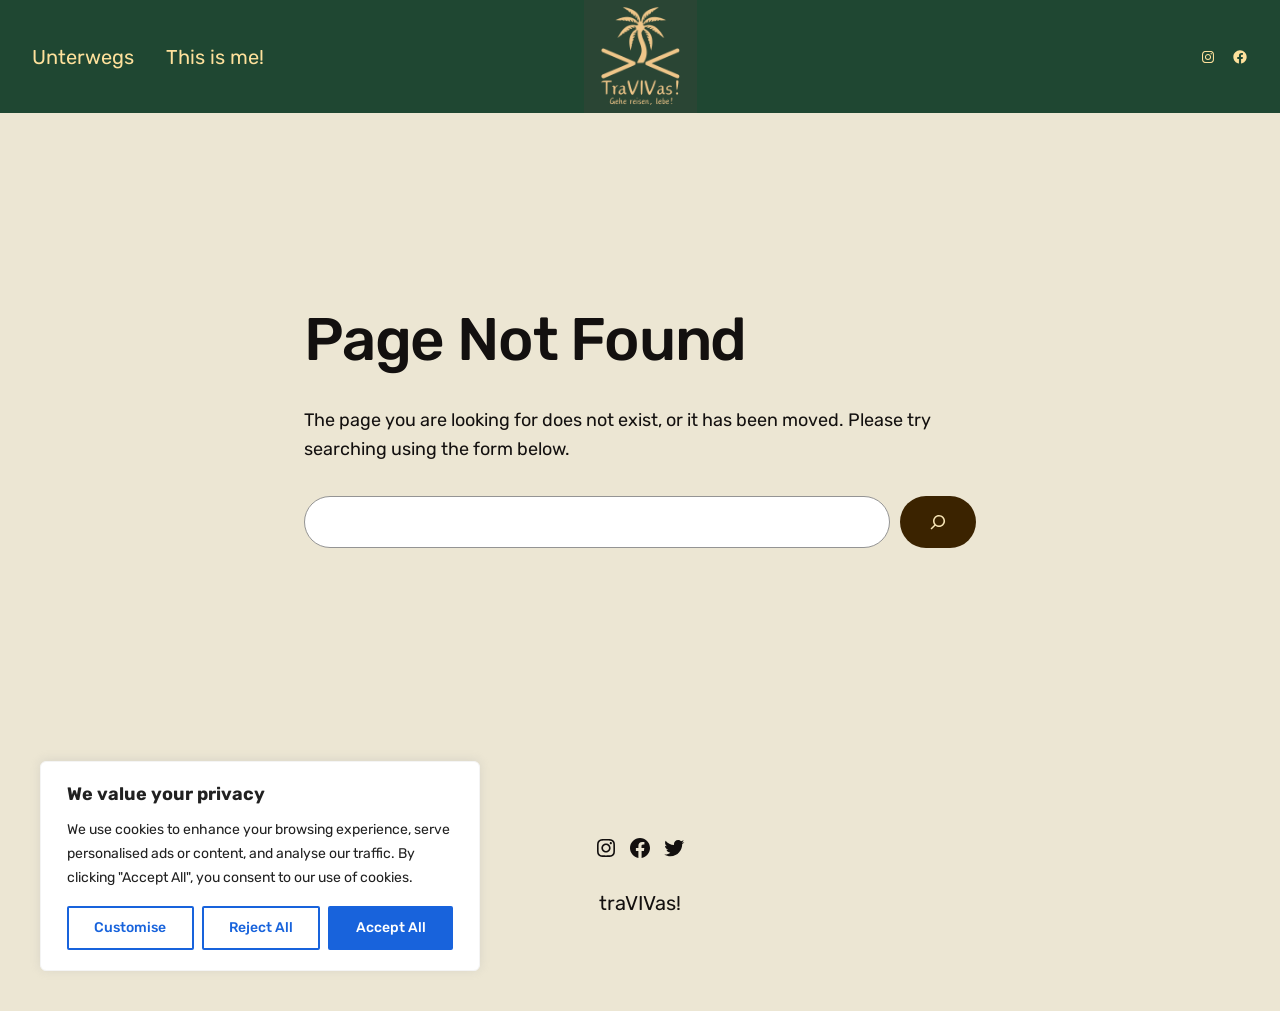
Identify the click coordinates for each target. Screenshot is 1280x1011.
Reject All (261, 927)
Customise (130, 927)
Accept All (391, 927)
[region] (260, 866)
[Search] (938, 522)
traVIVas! (640, 903)
